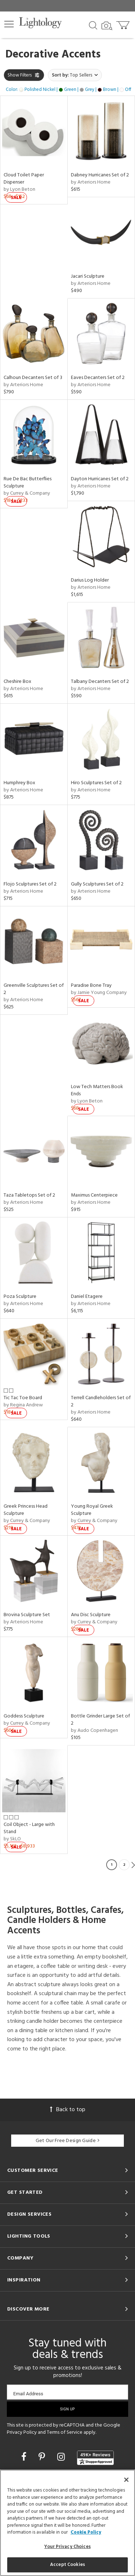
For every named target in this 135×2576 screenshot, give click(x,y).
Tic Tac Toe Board (23, 1398)
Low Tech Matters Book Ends (97, 1090)
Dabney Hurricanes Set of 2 (100, 175)
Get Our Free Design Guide (67, 2141)
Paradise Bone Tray (91, 985)
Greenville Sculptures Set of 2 (34, 989)
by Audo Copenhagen (94, 1730)
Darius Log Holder (90, 580)
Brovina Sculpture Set (27, 1615)
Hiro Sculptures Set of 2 (96, 783)
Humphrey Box (19, 783)
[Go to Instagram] (62, 2458)
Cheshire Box (17, 681)
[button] (9, 24)
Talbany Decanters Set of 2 (100, 681)
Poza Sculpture (20, 1296)
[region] (67, 2523)
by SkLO (12, 1839)
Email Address (28, 2393)
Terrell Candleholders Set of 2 (101, 1401)
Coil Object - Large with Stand (29, 1828)
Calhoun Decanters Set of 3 (33, 378)
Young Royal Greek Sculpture (92, 1510)
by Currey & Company (27, 493)
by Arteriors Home (91, 182)
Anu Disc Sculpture (91, 1615)
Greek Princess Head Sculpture (26, 1510)
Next (133, 1865)
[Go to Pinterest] (42, 2458)
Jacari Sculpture (87, 276)
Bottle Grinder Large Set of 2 (100, 1720)
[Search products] (93, 25)
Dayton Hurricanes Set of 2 (100, 479)
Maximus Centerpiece (94, 1195)
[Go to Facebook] (24, 2458)
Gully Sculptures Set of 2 (97, 884)
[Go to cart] (123, 23)
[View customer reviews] (95, 2458)
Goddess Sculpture (24, 1716)
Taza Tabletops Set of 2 (29, 1195)
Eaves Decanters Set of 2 (98, 378)
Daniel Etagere (87, 1296)
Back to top (67, 2109)
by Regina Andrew (23, 1405)
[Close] (126, 2480)
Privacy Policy (22, 2432)
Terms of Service (64, 2432)
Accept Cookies (67, 2564)
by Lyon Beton (19, 189)
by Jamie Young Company (99, 993)
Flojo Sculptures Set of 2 (30, 884)
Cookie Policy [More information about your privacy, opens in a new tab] (86, 2532)
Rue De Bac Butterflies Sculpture (27, 482)
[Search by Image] (107, 26)
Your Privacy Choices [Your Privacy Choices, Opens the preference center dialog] (67, 2546)
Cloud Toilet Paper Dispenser (24, 178)
